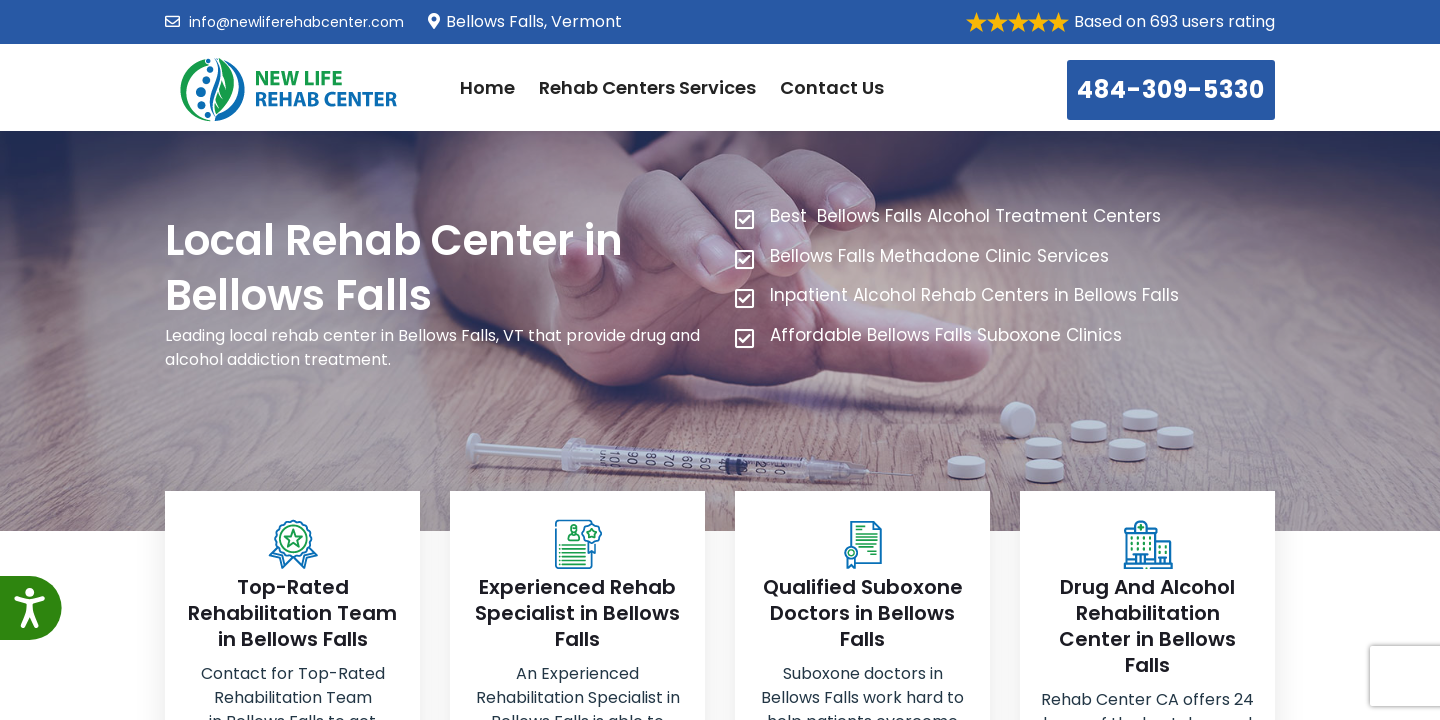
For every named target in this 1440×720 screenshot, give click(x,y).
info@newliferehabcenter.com (284, 22)
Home (487, 87)
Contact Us (832, 87)
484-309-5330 (1171, 89)
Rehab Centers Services (647, 87)
